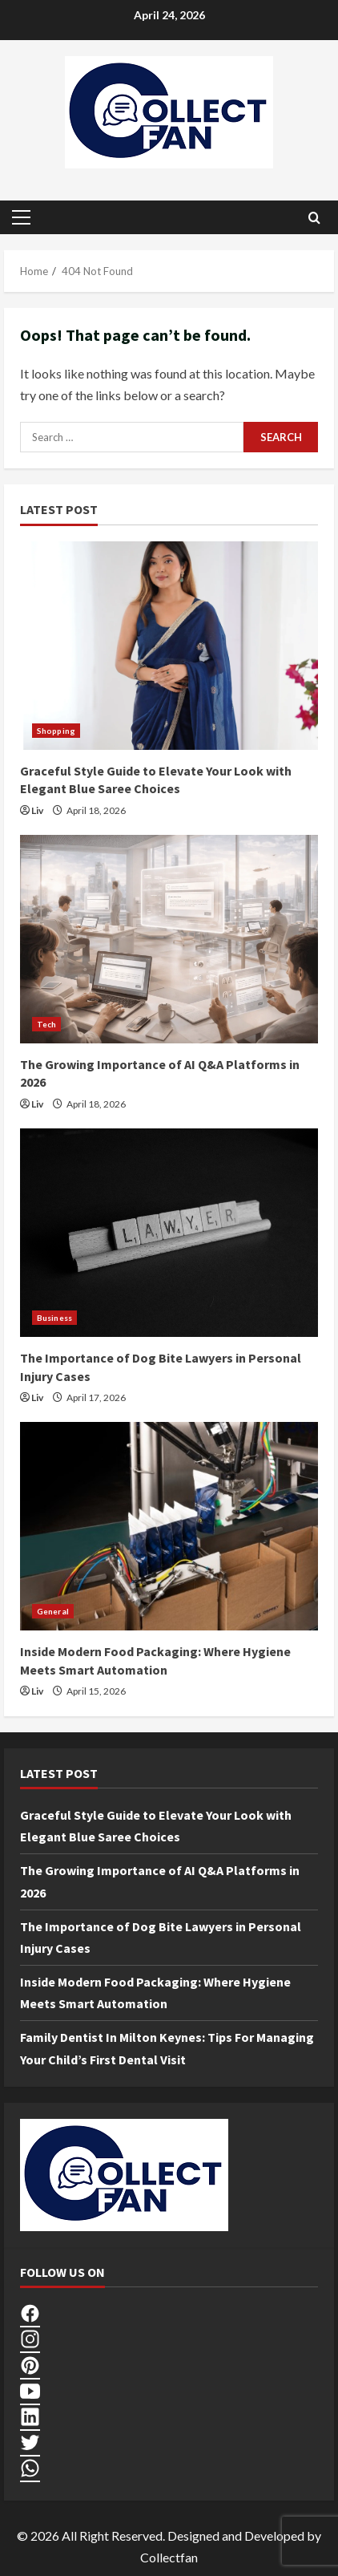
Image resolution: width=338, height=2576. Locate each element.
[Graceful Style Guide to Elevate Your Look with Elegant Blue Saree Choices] (169, 645)
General (53, 1611)
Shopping (56, 730)
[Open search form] (314, 217)
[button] (21, 217)
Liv (37, 810)
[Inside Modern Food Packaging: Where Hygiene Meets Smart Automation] (169, 1526)
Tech (46, 1024)
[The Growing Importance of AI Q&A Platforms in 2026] (169, 939)
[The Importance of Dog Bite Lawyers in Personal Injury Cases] (169, 1232)
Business (54, 1317)
